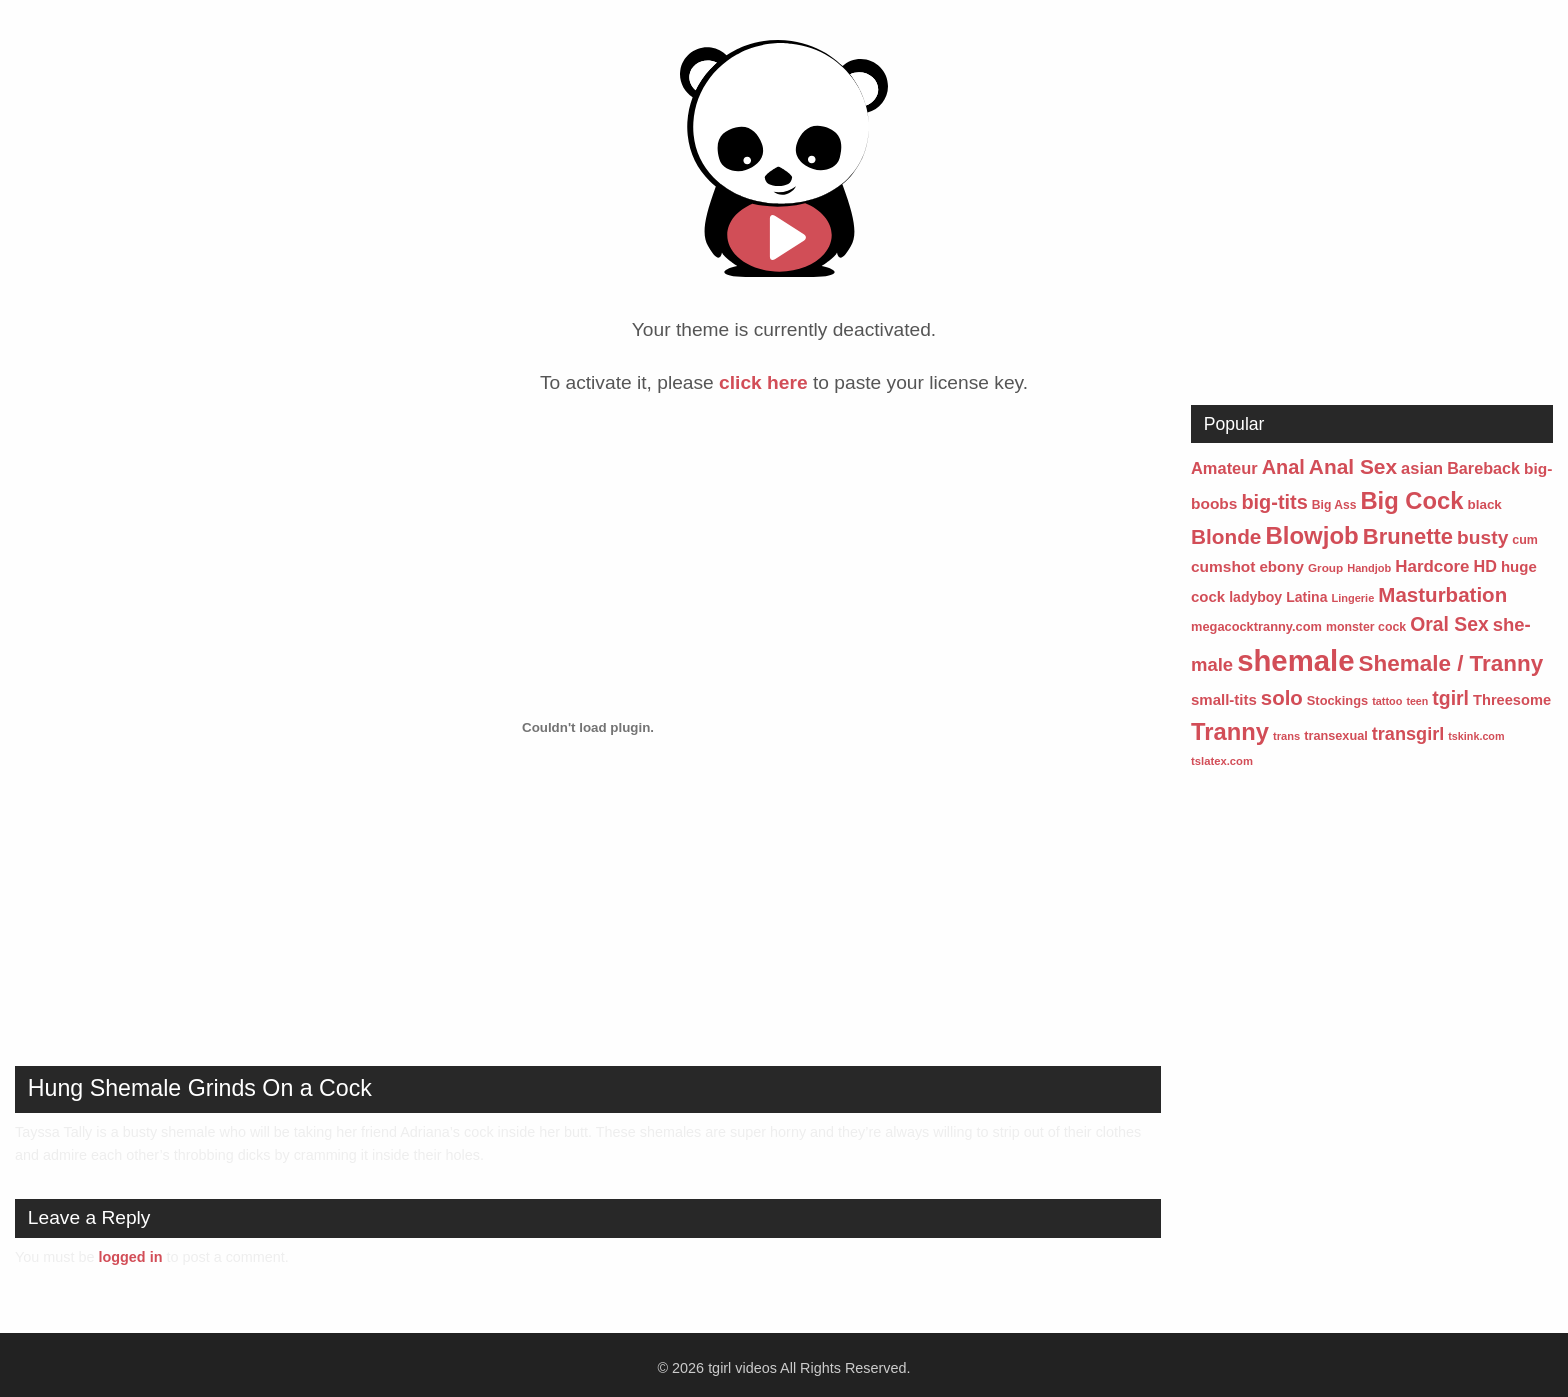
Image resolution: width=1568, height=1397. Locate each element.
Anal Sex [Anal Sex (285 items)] (1353, 466)
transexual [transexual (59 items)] (1336, 735)
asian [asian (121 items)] (1422, 468)
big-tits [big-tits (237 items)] (1274, 502)
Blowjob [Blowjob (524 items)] (1311, 535)
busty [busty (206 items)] (1482, 537)
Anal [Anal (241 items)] (1283, 467)
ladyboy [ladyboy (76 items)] (1255, 597)
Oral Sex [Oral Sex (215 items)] (1449, 624)
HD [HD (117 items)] (1485, 566)
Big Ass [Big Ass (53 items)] (1334, 505)
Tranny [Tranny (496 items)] (1230, 731)
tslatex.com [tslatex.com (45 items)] (1222, 761)
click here (763, 382)
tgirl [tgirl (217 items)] (1450, 698)
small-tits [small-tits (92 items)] (1224, 699)
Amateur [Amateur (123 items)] (1224, 468)
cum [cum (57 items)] (1525, 540)
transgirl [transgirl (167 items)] (1408, 734)
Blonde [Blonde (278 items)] (1226, 536)
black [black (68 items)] (1485, 504)
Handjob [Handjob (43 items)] (1369, 568)
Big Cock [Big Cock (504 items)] (1411, 500)
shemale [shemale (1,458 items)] (1295, 660)
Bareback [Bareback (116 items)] (1483, 468)
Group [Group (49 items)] (1325, 567)
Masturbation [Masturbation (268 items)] (1442, 594)
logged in (130, 1257)
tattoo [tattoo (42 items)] (1387, 701)
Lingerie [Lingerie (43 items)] (1352, 598)
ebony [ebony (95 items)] (1281, 566)
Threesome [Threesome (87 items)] (1512, 700)
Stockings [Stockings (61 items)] (1337, 700)
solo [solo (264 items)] (1282, 698)
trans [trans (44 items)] (1286, 736)
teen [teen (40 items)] (1417, 701)
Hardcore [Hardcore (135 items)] (1432, 566)
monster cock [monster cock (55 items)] (1366, 627)
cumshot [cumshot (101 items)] (1223, 566)
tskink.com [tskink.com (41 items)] (1476, 736)
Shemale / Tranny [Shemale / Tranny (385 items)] (1451, 663)
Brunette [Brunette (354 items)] (1408, 536)
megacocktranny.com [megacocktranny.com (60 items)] (1256, 626)
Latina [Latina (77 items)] (1306, 597)
